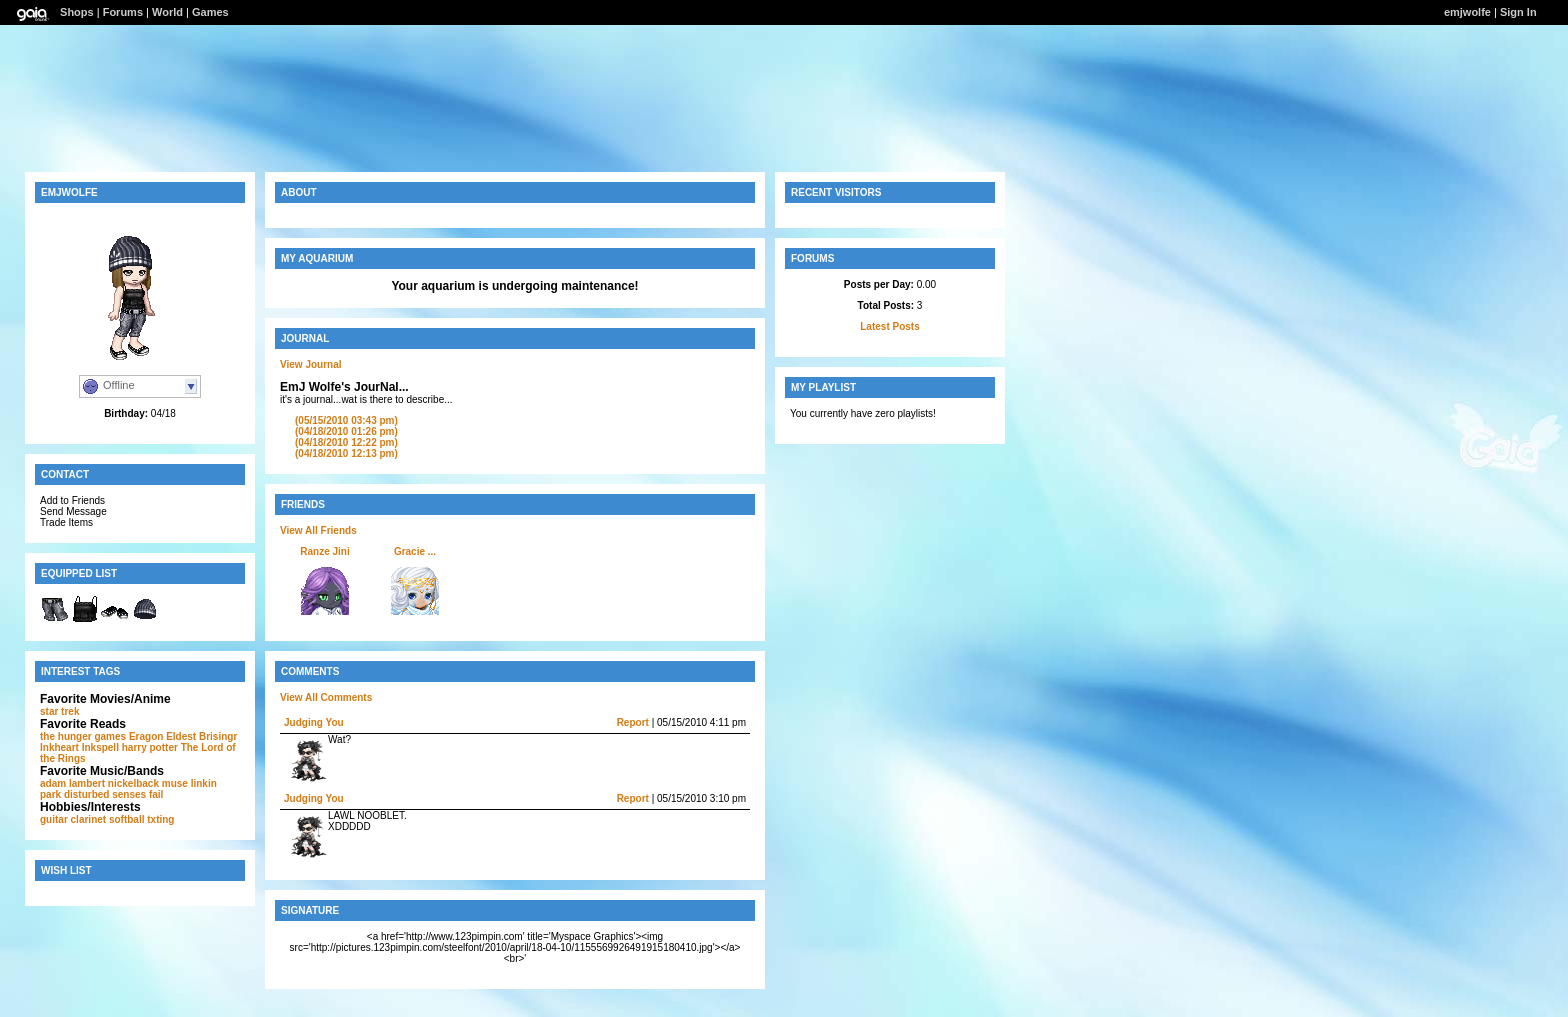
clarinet (89, 819)
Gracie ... (415, 551)
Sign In (1518, 12)
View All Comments (326, 697)
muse (175, 783)
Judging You (314, 722)
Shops (77, 12)
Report (633, 722)
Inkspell (100, 747)
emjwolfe (1467, 12)
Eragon (146, 736)
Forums (123, 12)
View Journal (311, 364)
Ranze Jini (324, 551)
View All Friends (318, 530)
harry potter (150, 747)
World (167, 12)
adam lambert (72, 783)
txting (160, 819)
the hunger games (83, 736)
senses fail (137, 794)
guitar (54, 819)
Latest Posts (889, 326)
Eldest (181, 736)
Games (210, 12)
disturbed (87, 794)
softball (127, 819)
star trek (59, 711)
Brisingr (218, 736)
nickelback (133, 783)
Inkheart (59, 747)
